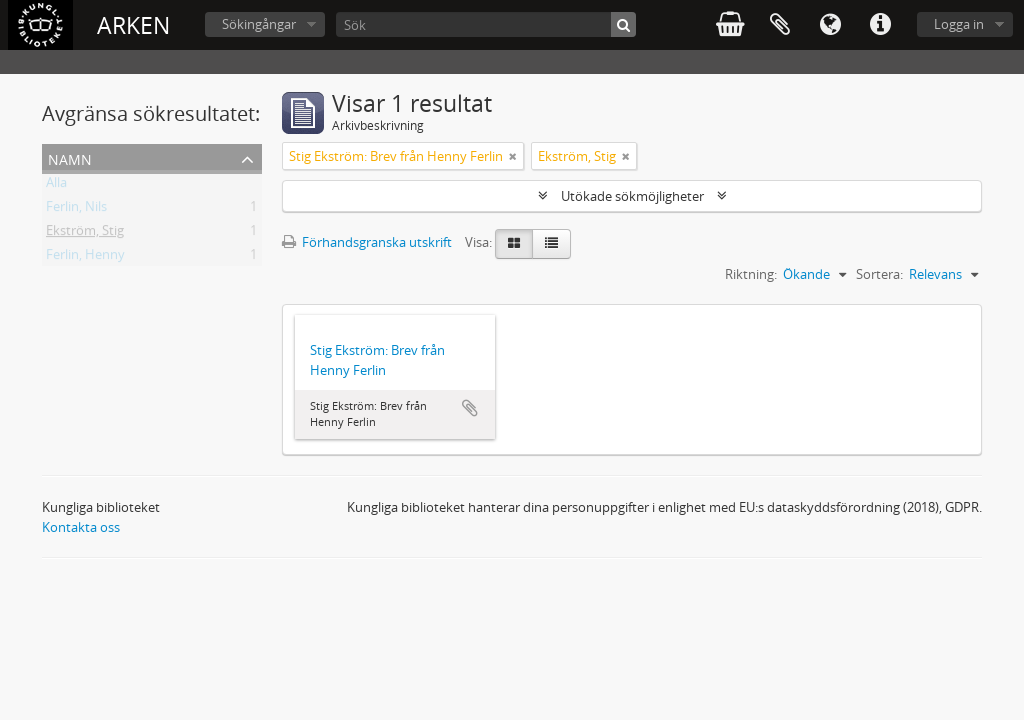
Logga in (959, 24)
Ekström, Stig (85, 234)
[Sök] (486, 24)
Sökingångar (259, 24)
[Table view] (551, 244)
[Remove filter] (513, 156)
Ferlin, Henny (85, 258)
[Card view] (514, 244)
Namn (70, 157)
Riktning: (751, 274)
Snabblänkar (880, 25)
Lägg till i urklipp (470, 408)
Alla (56, 186)
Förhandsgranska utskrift (367, 242)
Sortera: (879, 274)
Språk (830, 25)
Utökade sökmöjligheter (632, 196)
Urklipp (780, 25)
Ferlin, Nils (76, 210)
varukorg (730, 25)
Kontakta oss (81, 527)
